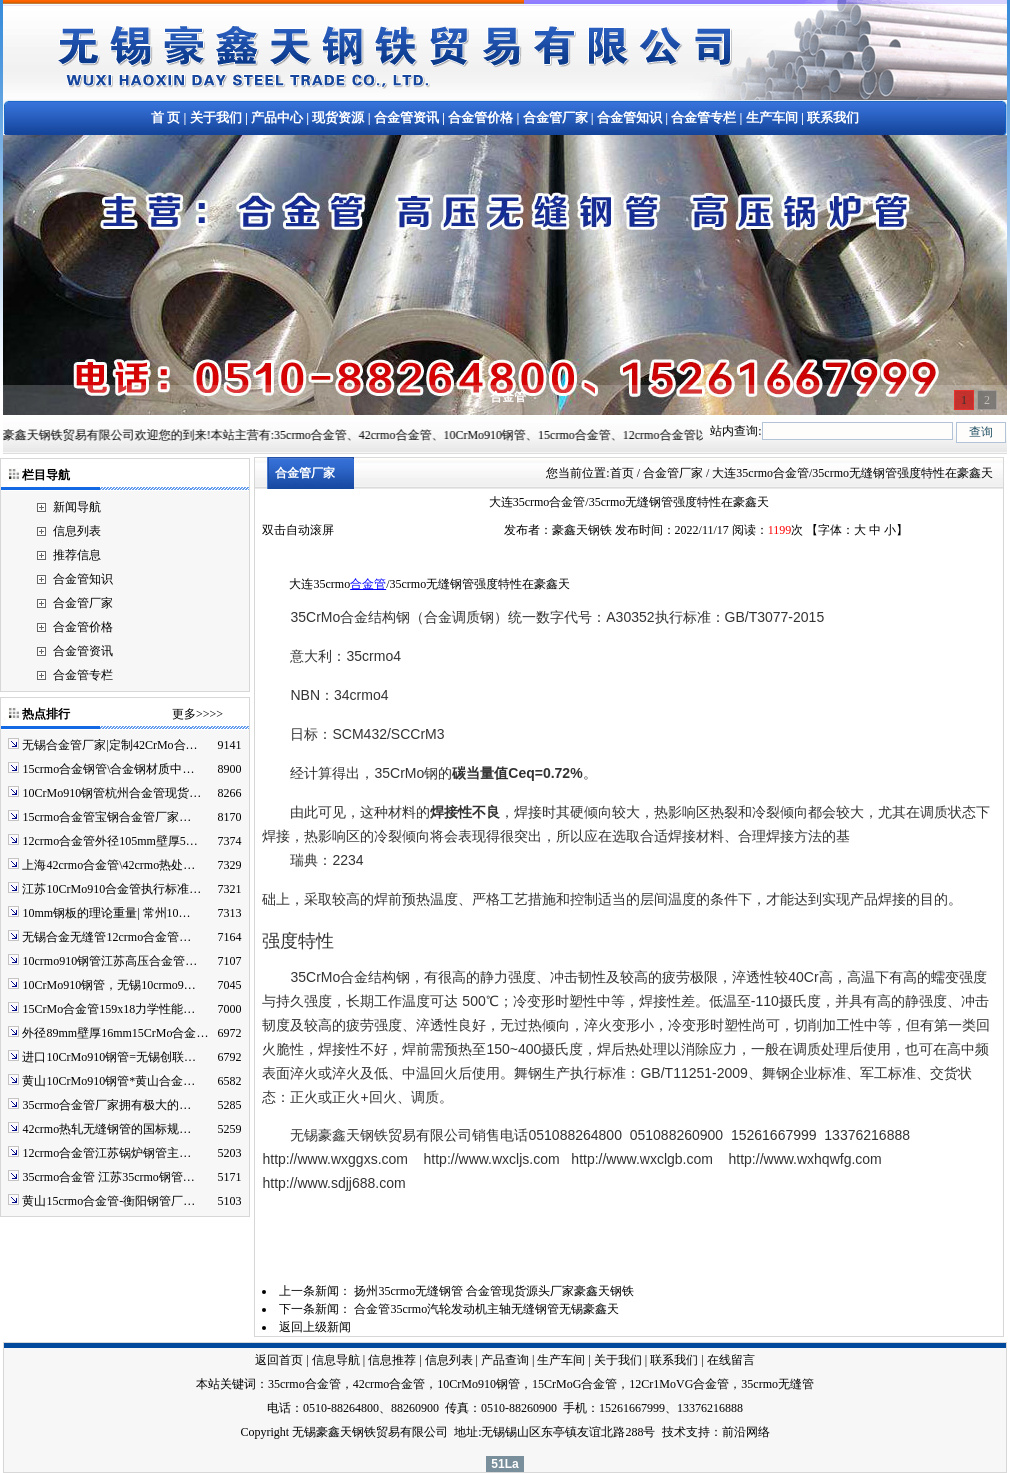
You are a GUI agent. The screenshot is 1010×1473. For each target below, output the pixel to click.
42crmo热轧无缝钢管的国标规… (106, 1129)
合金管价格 (480, 117)
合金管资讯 (406, 117)
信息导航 (336, 1360)
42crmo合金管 (389, 1384)
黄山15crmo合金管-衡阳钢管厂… (108, 1201)
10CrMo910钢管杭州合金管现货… (111, 793)
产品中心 (277, 117)
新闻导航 (77, 507)
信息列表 (77, 531)
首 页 (165, 117)
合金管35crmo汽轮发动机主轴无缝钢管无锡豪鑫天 (486, 1309)
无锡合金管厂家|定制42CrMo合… (109, 745)
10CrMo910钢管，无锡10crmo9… (108, 985)
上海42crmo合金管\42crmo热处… (108, 865)
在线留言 (731, 1360)
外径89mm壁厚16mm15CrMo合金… (115, 1033)
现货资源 (338, 117)
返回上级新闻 (315, 1327)
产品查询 (505, 1360)
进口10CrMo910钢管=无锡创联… (108, 1057)
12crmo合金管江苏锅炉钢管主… (106, 1153)
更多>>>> (197, 714)
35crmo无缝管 (777, 1384)
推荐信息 (77, 555)
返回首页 (279, 1360)
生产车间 (772, 117)
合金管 (368, 584)
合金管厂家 (555, 117)
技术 (674, 1432)
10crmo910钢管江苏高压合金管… (109, 961)
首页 (622, 473)
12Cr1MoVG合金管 (679, 1384)
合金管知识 (629, 117)
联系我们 (833, 117)
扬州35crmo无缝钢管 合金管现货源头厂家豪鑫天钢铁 (494, 1291)
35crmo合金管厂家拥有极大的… (106, 1105)
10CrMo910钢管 (478, 1384)
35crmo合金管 (304, 1384)
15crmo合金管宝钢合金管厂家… (106, 817)
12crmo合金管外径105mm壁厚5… (109, 841)
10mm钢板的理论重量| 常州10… (106, 913)
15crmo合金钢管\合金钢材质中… (108, 769)
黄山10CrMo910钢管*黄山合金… (108, 1081)
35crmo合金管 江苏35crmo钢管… (108, 1177)
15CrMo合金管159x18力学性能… (108, 1009)
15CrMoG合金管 (574, 1384)
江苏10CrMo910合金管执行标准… (111, 889)
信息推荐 (392, 1360)
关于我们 (216, 117)
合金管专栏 (703, 117)
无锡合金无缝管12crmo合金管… (106, 937)
